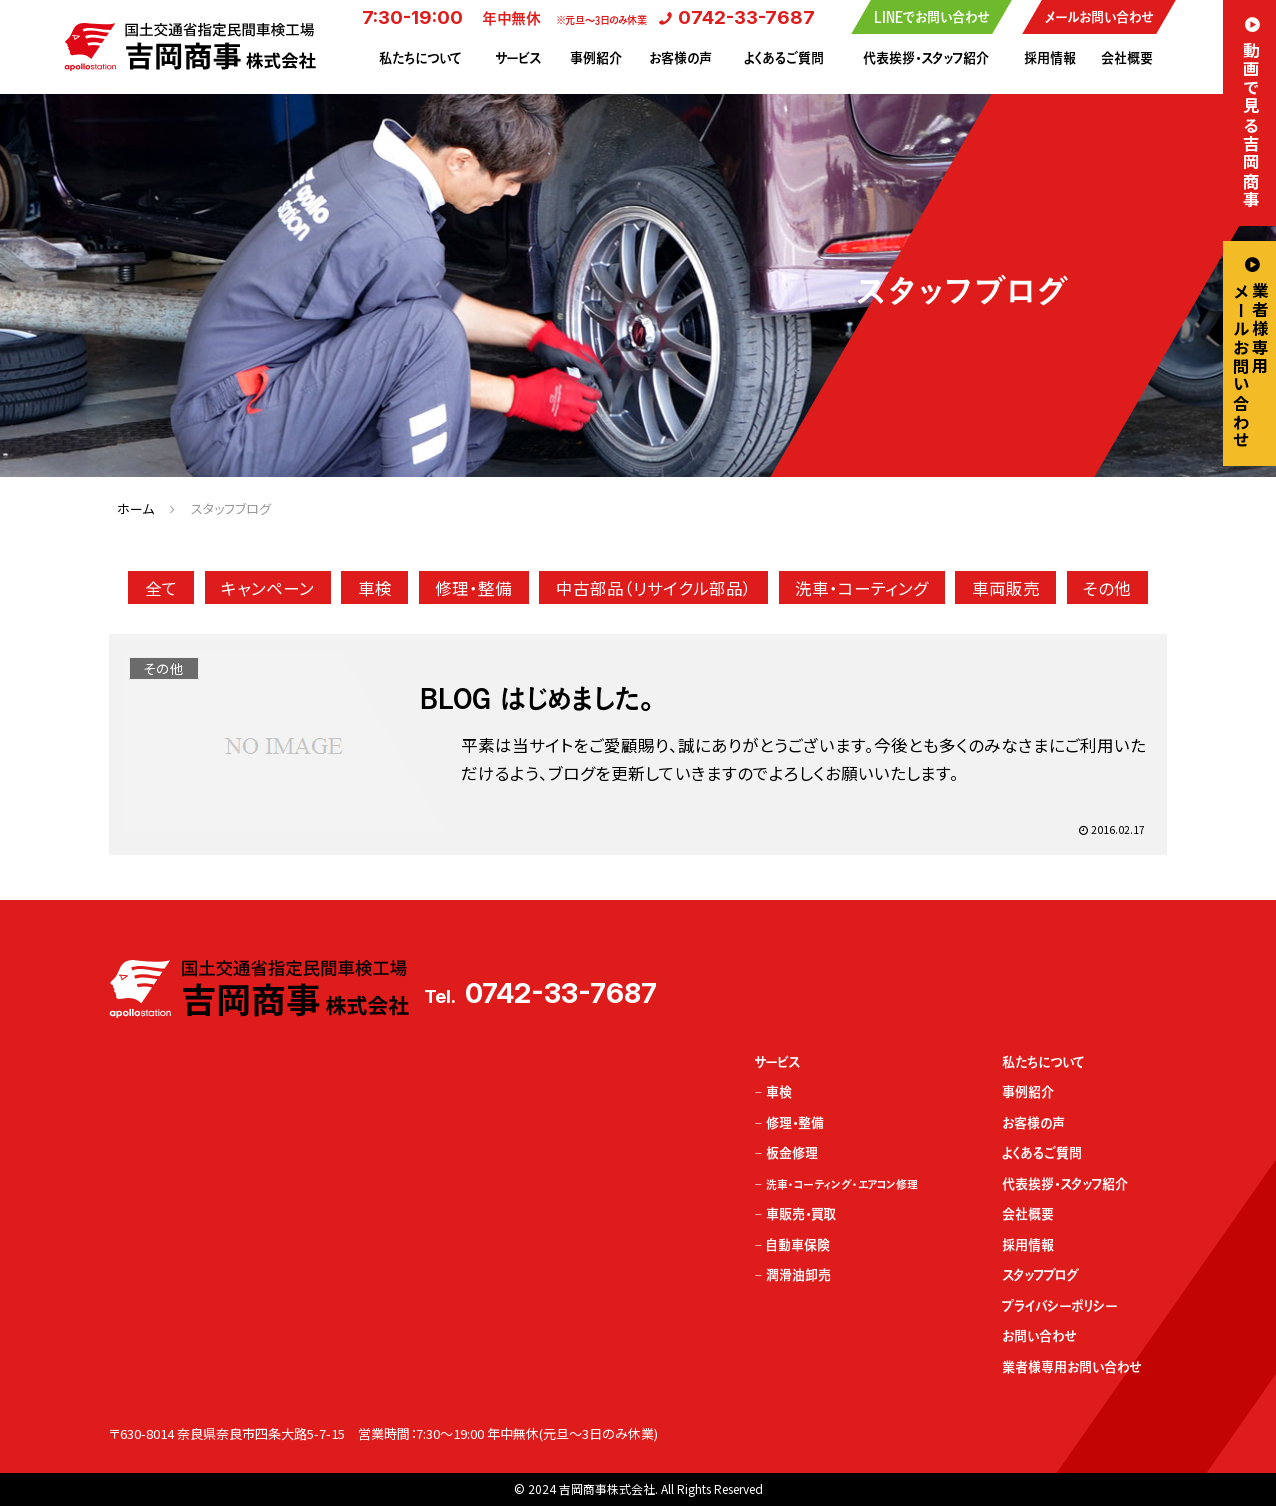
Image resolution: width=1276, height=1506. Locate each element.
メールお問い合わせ (1099, 17)
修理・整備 (473, 588)
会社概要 (1127, 58)
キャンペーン (267, 588)
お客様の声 (680, 58)
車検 (375, 588)
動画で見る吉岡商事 (1251, 125)
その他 (1107, 588)
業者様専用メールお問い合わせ (1251, 366)
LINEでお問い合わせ (931, 17)
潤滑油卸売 (798, 1275)
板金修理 (792, 1153)
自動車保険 (798, 1245)
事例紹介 (596, 58)
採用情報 (1050, 58)
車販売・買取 (801, 1214)
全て (161, 588)
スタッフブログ (1040, 1275)
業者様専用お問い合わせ (1071, 1367)
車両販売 (1006, 588)
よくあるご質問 (784, 58)
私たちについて (420, 58)
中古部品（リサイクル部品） (654, 588)
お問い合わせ (1039, 1336)
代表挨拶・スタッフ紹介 (926, 58)
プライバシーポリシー (1060, 1306)
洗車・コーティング (861, 588)
